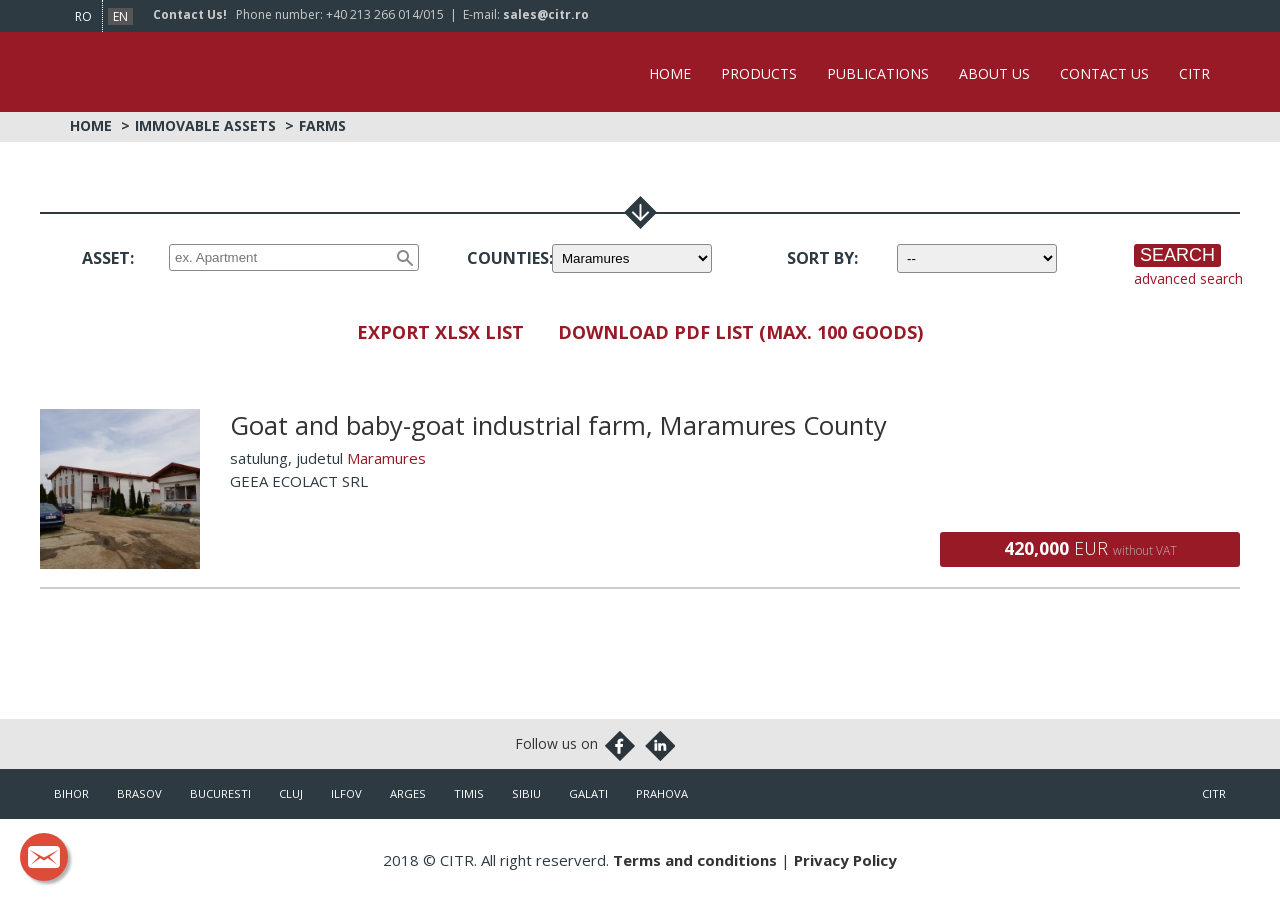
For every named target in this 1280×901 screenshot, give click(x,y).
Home (670, 73)
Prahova (662, 793)
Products (759, 73)
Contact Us (1104, 73)
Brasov (139, 793)
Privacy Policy (845, 860)
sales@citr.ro (546, 14)
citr (1214, 793)
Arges (408, 793)
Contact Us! (190, 14)
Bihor (71, 793)
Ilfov (346, 793)
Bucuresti (220, 793)
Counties (508, 258)
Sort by (820, 258)
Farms (322, 125)
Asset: (108, 258)
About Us (994, 73)
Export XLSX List (440, 332)
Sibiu (526, 793)
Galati (588, 793)
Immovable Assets (205, 125)
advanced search (1188, 278)
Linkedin (660, 746)
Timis (469, 793)
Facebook (620, 746)
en (120, 16)
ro (83, 16)
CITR (1194, 73)
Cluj (291, 793)
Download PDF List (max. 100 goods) (740, 332)
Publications (878, 73)
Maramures (386, 458)
